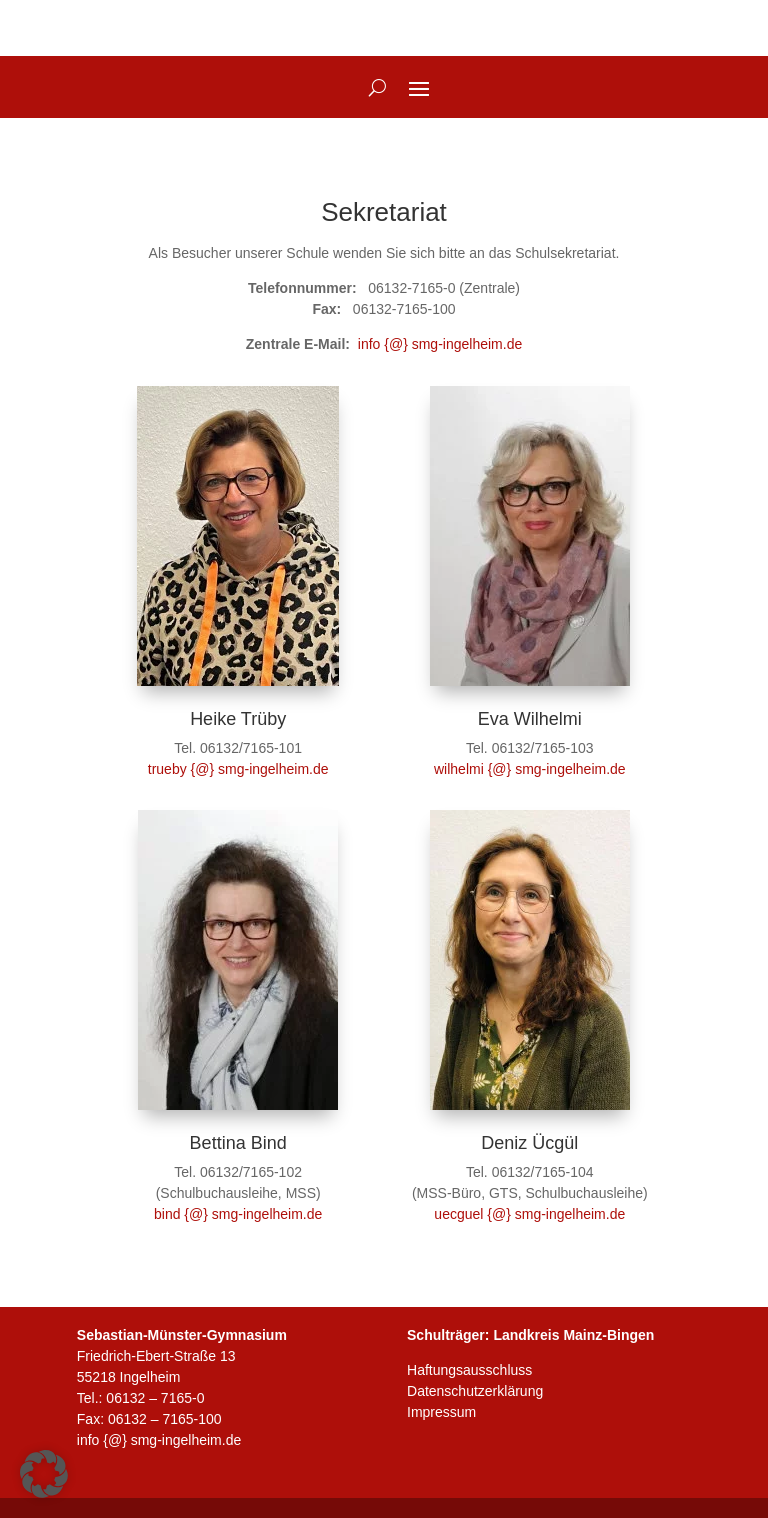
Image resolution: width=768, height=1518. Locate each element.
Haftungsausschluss (469, 1370)
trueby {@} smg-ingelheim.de (238, 769)
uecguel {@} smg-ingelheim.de (529, 1214)
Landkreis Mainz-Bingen (573, 1335)
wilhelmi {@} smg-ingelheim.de (530, 769)
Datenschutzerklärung (475, 1391)
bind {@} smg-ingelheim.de (238, 1214)
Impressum (441, 1412)
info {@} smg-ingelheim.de (440, 344)
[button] (44, 1474)
